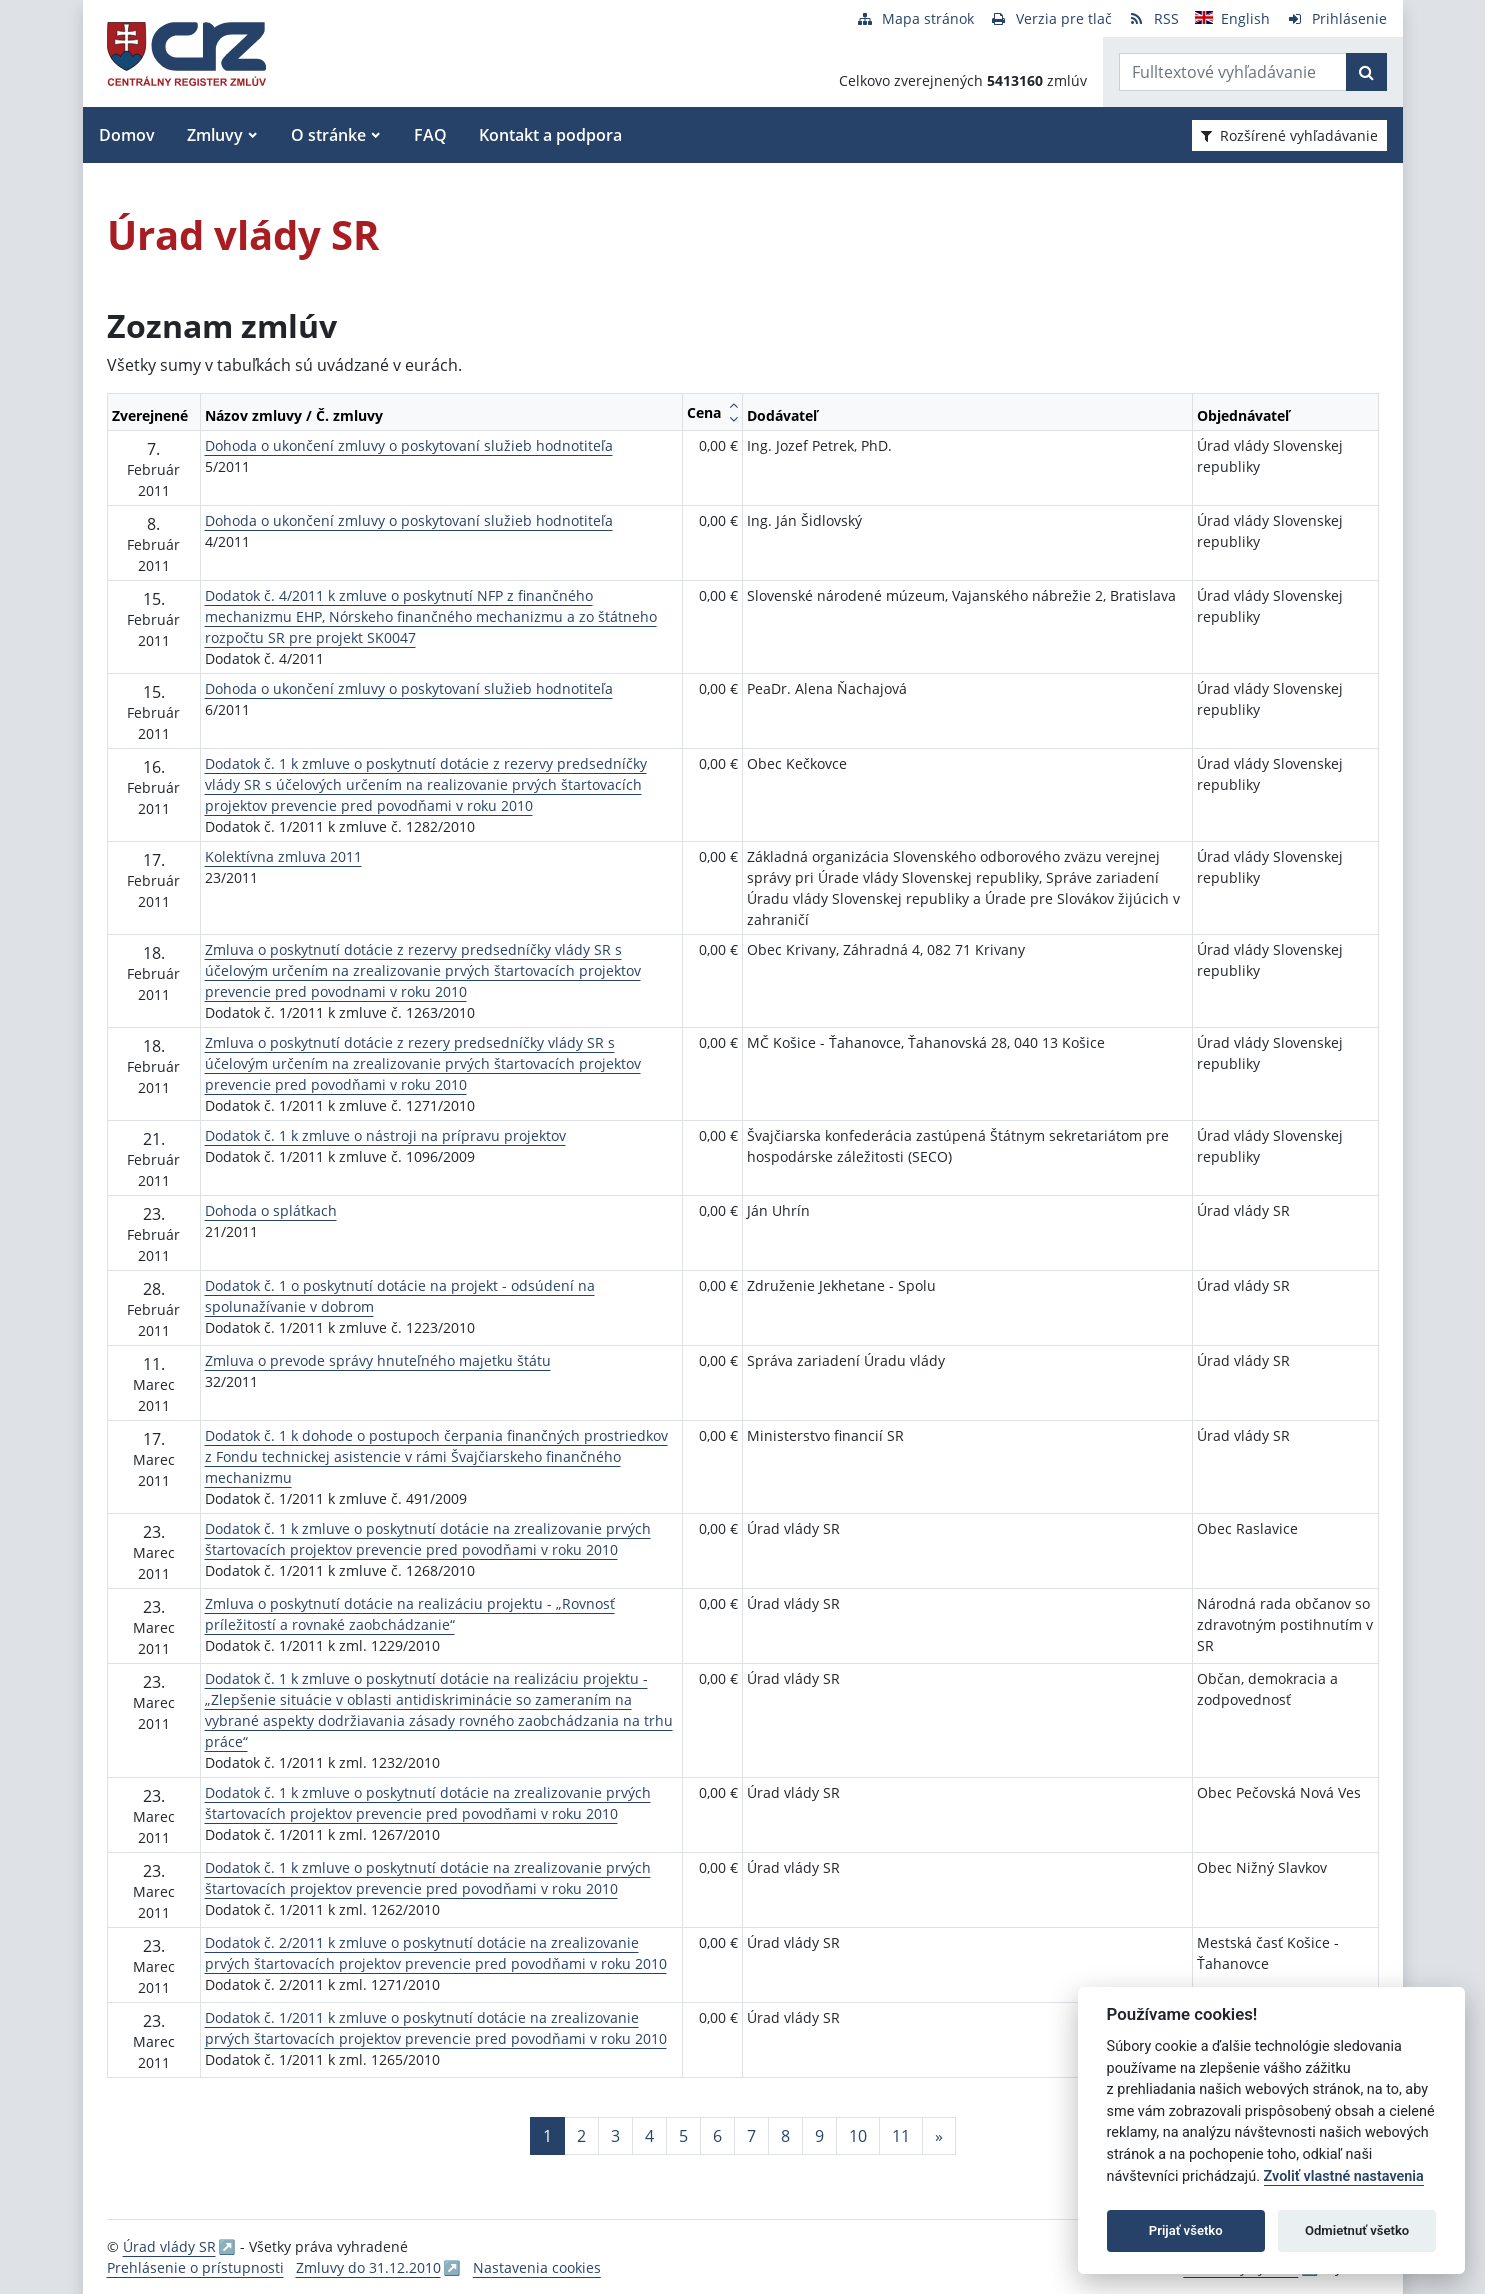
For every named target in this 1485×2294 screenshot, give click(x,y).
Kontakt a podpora (550, 135)
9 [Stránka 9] (819, 2136)
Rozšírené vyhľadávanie (1289, 135)
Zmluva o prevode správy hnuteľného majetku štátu (378, 1360)
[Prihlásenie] (1336, 18)
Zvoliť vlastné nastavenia (1344, 2176)
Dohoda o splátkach (271, 1210)
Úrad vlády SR (169, 2246)
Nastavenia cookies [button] (537, 2267)
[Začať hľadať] (1366, 72)
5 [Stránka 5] (683, 2136)
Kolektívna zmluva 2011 (283, 856)
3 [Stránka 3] (615, 2136)
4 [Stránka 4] (649, 2136)
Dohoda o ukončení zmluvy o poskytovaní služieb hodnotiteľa (409, 445)
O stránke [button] (328, 135)
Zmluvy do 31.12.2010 (368, 2267)
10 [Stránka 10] (858, 2136)
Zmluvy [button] (215, 135)
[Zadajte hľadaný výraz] (1233, 72)
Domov (127, 135)
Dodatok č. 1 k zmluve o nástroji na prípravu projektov (385, 1135)
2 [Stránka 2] (581, 2136)
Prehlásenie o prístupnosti (195, 2267)
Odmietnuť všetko (1357, 2230)
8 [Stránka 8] (785, 2136)
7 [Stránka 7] (751, 2136)
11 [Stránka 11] (901, 2136)
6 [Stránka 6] (717, 2136)
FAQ (430, 135)
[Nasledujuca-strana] (939, 2136)
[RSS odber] (1153, 18)
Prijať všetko (1186, 2230)
